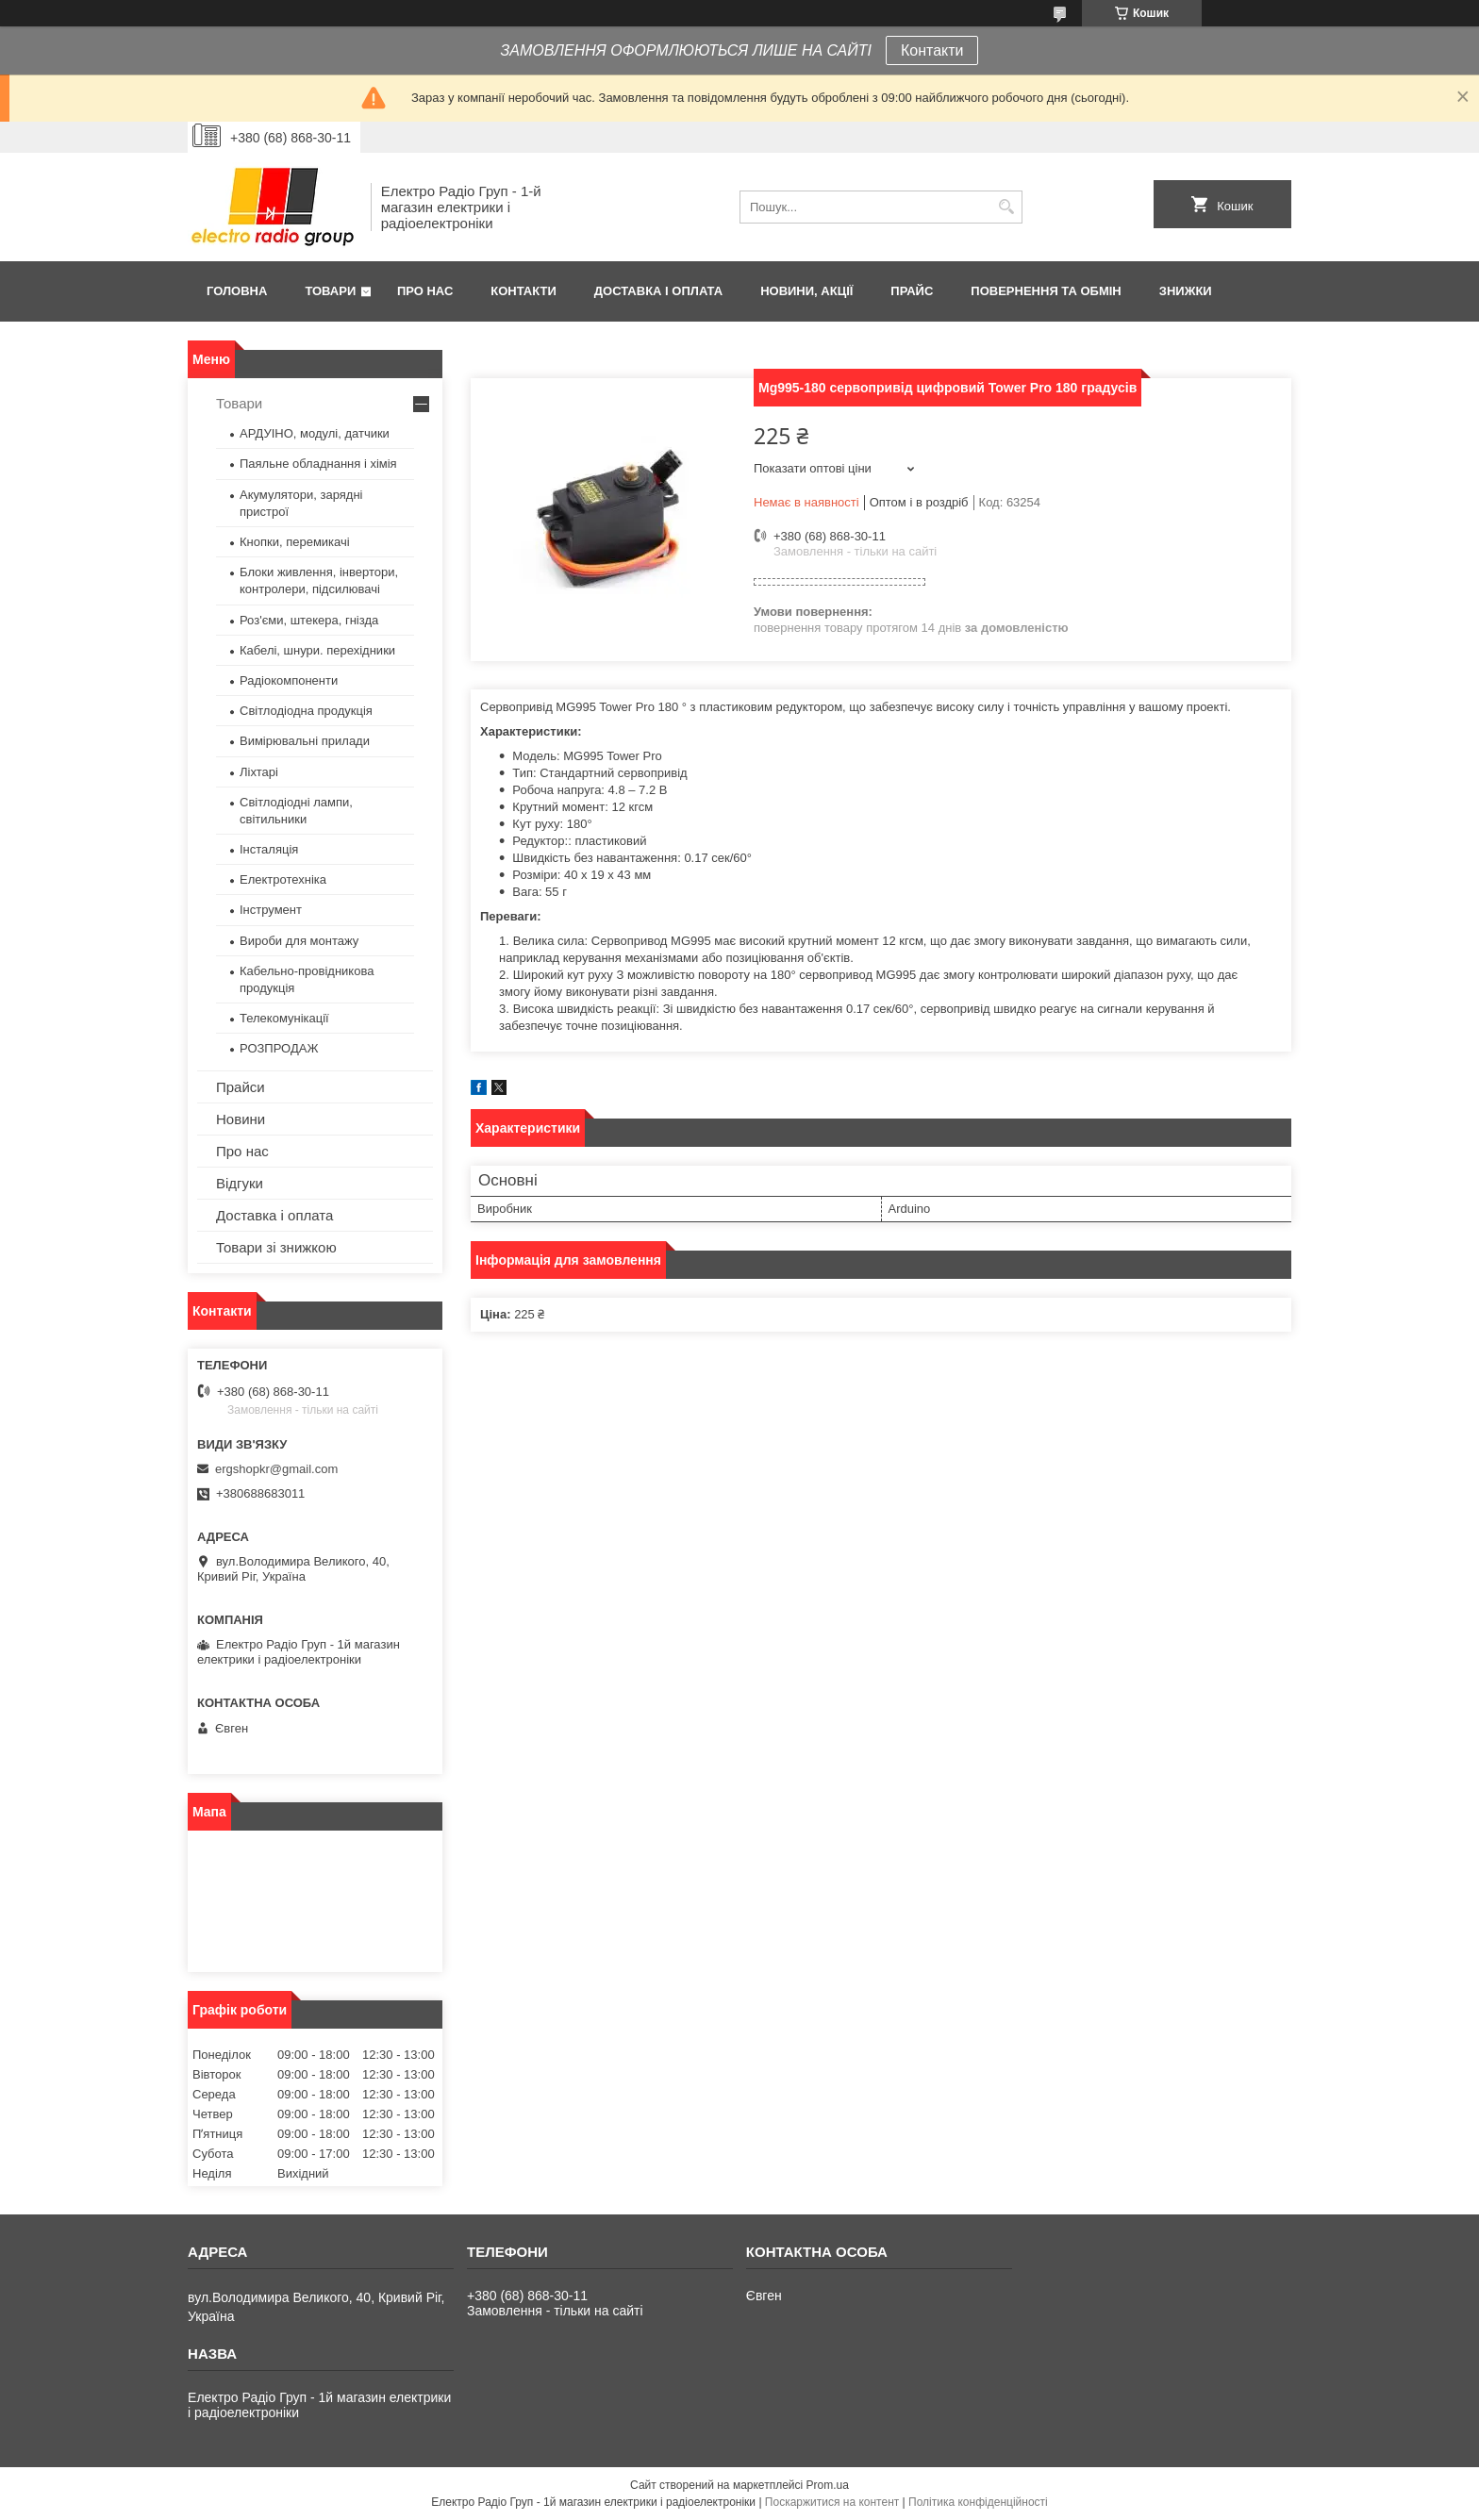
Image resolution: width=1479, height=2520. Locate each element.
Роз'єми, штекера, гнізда (309, 620)
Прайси (240, 1087)
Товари (330, 291)
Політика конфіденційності (978, 2502)
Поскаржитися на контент (832, 2502)
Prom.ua (827, 2485)
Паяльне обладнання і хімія (318, 463)
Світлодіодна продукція (306, 711)
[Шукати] (1005, 207)
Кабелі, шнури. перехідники (317, 650)
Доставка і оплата (658, 291)
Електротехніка (283, 879)
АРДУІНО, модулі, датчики (315, 433)
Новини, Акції (806, 291)
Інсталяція (269, 849)
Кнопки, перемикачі (295, 542)
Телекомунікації (284, 1018)
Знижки (1185, 291)
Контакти (932, 50)
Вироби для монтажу (299, 941)
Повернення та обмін (1046, 291)
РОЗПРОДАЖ (279, 1048)
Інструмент (271, 910)
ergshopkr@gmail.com (276, 1469)
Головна (237, 291)
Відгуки (239, 1183)
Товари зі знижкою (276, 1247)
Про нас (425, 291)
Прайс (911, 291)
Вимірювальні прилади (305, 741)
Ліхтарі (259, 772)
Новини (240, 1119)
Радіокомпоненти (289, 680)
